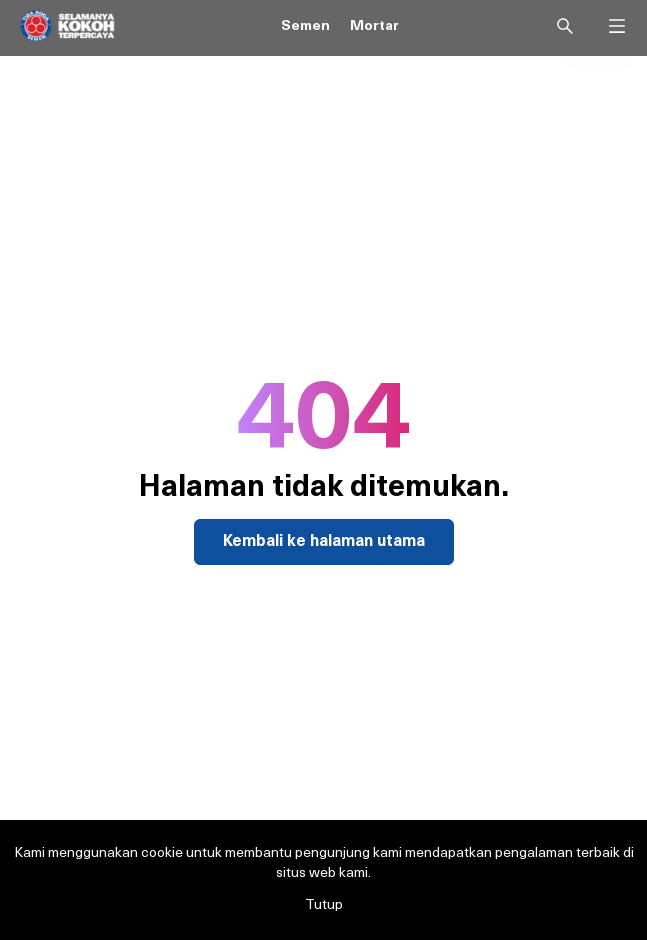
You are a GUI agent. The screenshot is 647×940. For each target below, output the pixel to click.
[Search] (565, 26)
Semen (305, 26)
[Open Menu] (617, 22)
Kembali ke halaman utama (324, 542)
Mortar (374, 26)
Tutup (324, 905)
